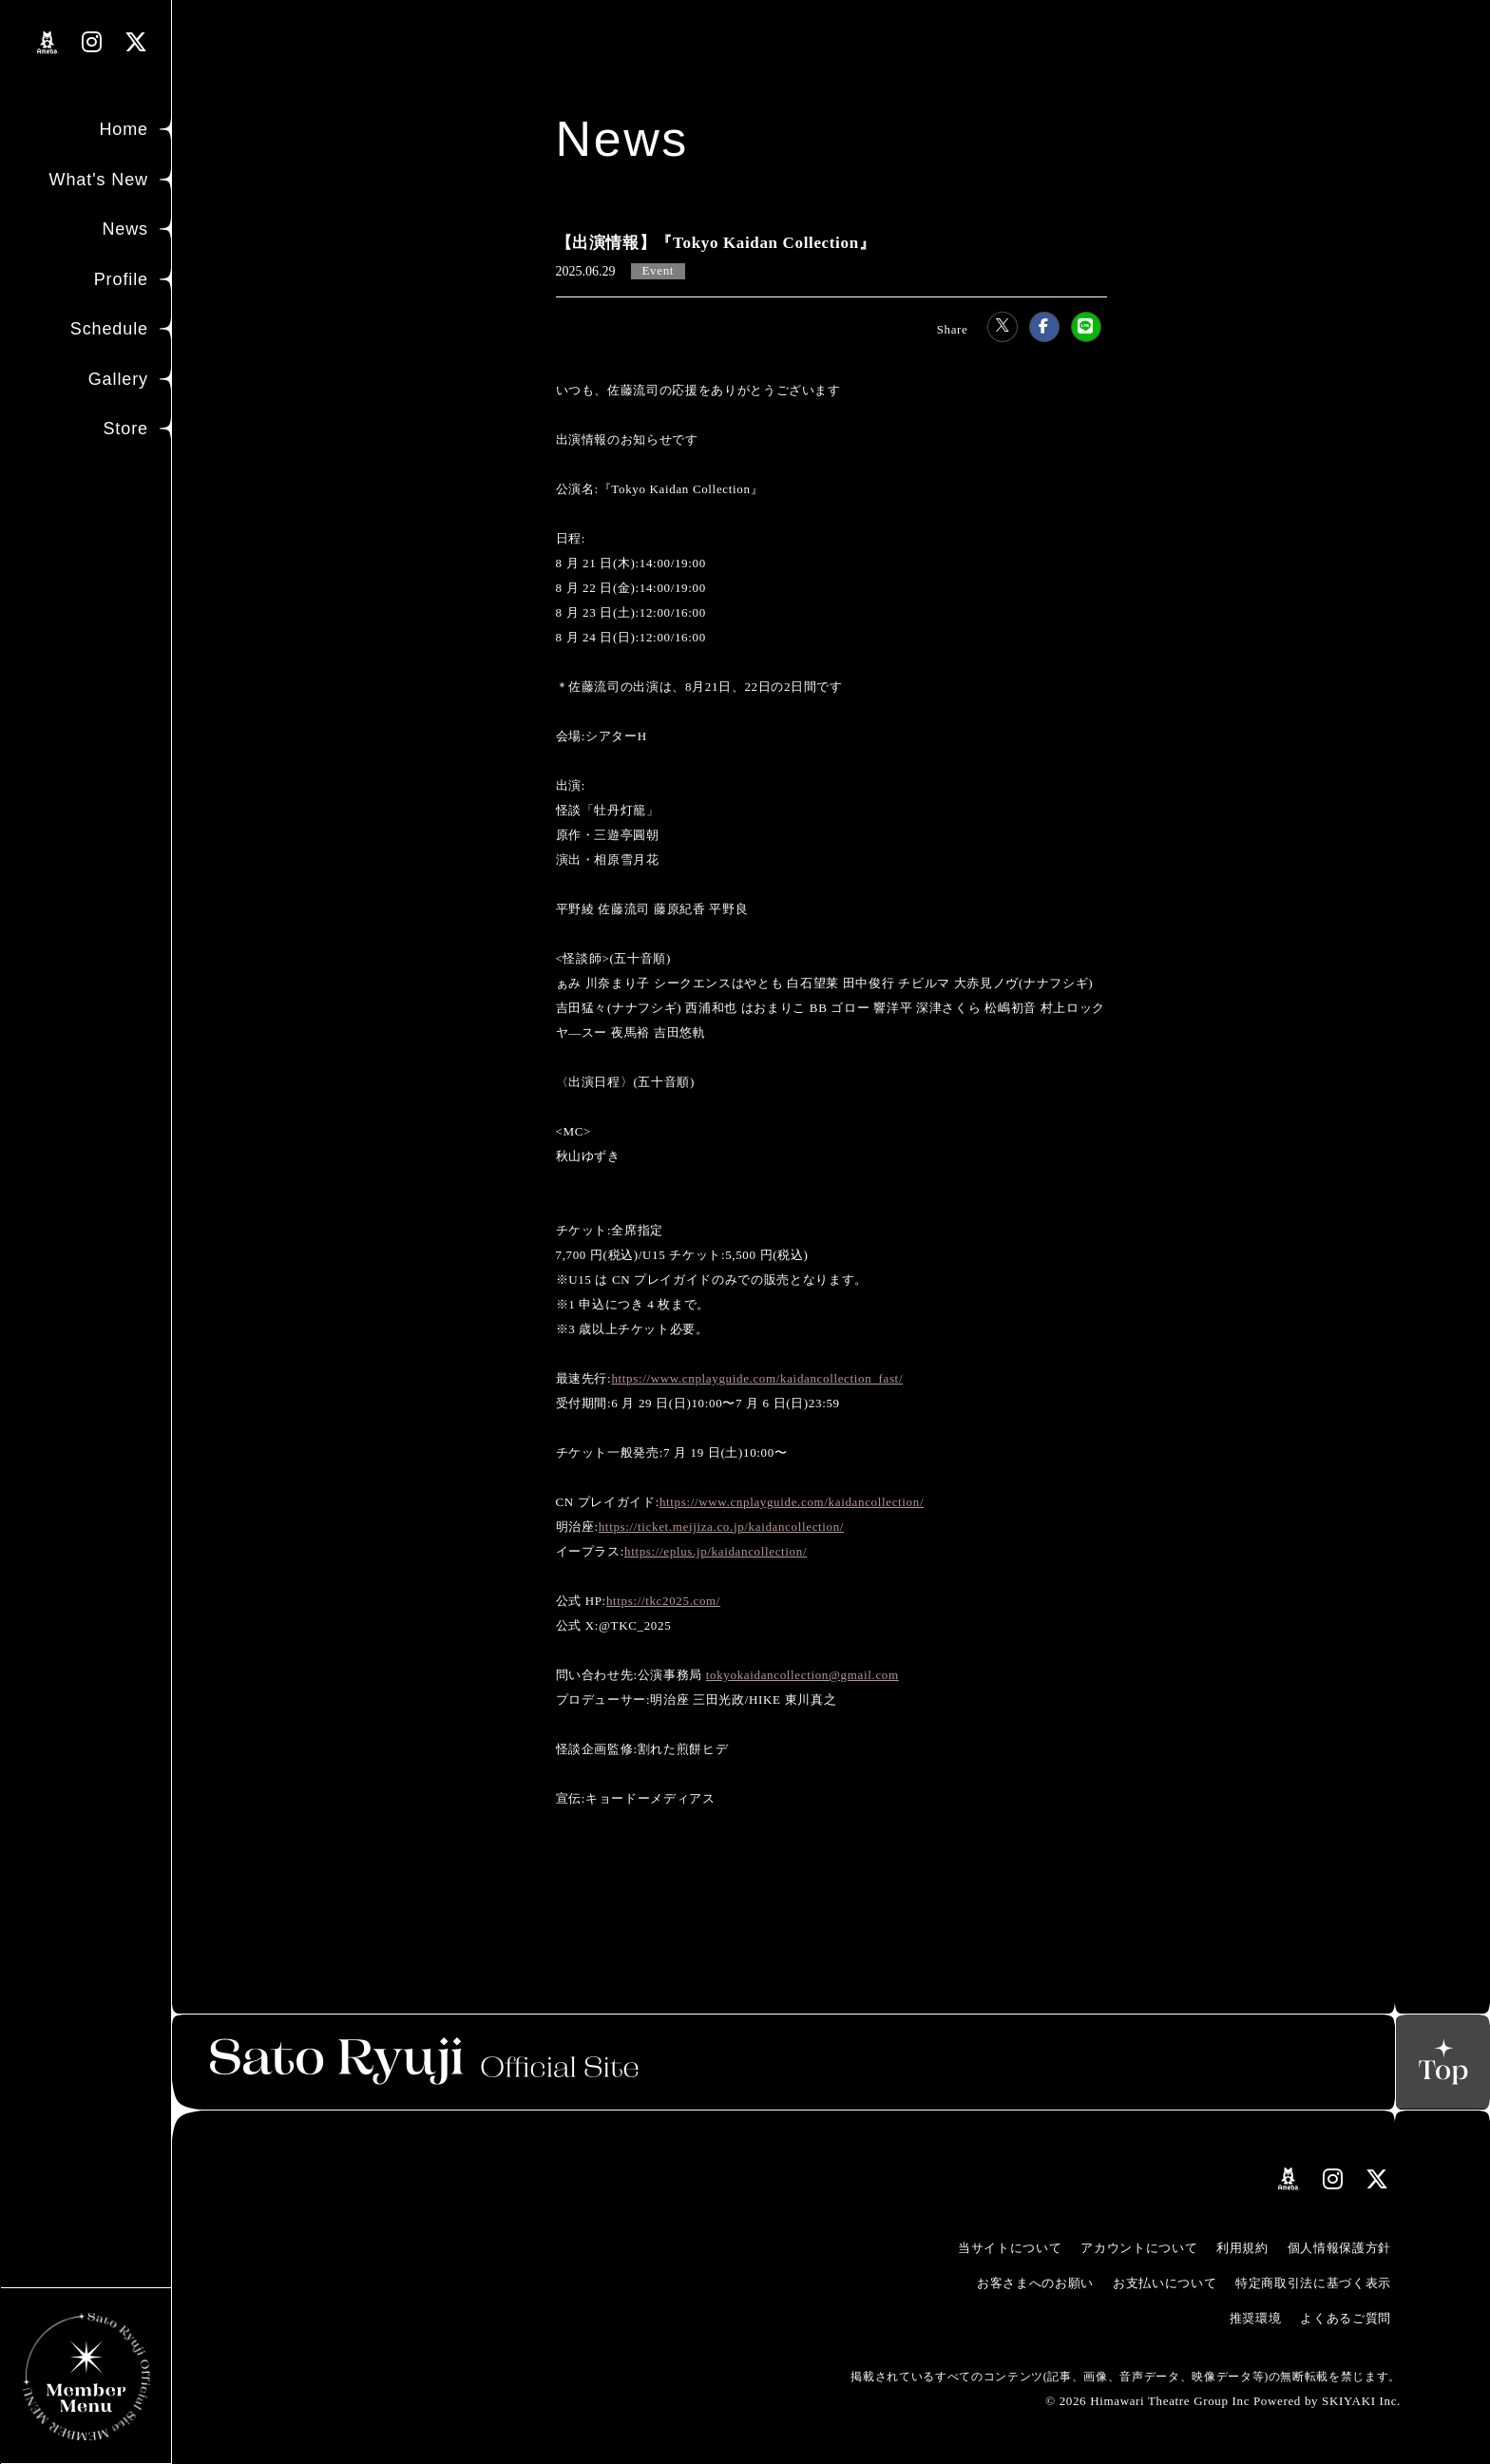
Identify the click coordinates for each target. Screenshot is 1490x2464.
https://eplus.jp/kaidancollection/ (715, 1551)
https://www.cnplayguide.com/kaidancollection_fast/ (757, 1378)
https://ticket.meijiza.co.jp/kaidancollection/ (721, 1526)
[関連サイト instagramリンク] (92, 42)
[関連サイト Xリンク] (136, 42)
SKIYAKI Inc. (1361, 2401)
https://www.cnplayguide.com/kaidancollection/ (791, 1502)
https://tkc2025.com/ (663, 1601)
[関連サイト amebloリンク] (48, 42)
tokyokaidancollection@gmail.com (802, 1675)
